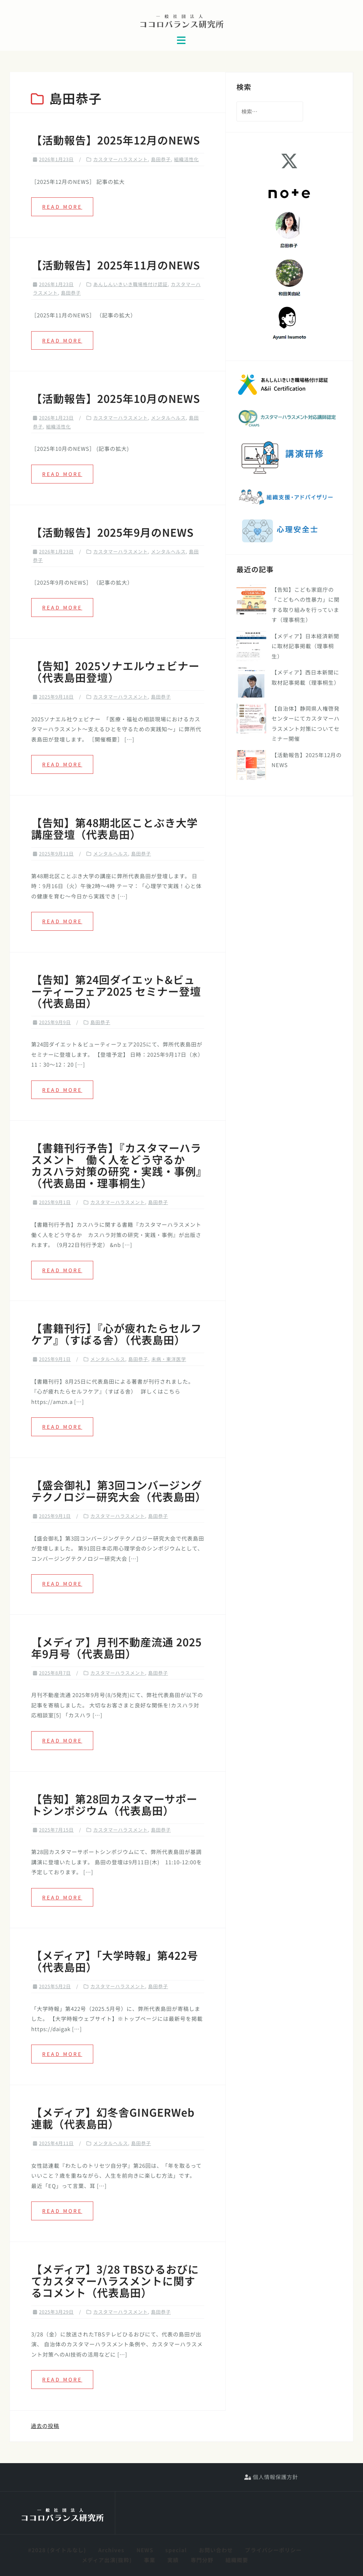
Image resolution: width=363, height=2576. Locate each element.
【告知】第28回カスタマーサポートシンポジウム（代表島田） (114, 1804)
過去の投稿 (45, 2425)
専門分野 (202, 2560)
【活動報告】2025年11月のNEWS (115, 265)
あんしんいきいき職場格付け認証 (130, 284)
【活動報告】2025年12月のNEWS (115, 140)
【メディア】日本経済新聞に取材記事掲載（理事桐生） (305, 646)
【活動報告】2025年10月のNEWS (115, 398)
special (176, 2550)
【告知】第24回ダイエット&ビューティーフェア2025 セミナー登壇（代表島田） (116, 991)
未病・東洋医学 (168, 1359)
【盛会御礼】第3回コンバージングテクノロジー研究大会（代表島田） (118, 1490)
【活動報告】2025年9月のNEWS (112, 532)
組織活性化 (186, 159)
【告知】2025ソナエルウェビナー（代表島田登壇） (115, 671)
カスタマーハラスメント (120, 159)
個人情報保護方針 (271, 2477)
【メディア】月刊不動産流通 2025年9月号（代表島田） (116, 1647)
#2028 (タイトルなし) (57, 2550)
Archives (111, 2550)
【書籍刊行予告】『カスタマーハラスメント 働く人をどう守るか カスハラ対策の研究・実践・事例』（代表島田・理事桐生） (116, 1165)
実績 (173, 2560)
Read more (62, 206)
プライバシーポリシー (273, 2550)
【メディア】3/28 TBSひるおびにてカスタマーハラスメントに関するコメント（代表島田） (115, 2280)
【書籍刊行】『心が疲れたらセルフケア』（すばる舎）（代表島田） (116, 1333)
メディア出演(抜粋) (107, 2560)
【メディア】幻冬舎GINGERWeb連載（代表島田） (113, 2118)
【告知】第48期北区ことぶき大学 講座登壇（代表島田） (114, 828)
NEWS (144, 2550)
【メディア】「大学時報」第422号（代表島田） (114, 1961)
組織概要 (236, 2560)
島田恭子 (161, 159)
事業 (149, 2560)
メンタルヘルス (168, 417)
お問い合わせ (216, 2550)
